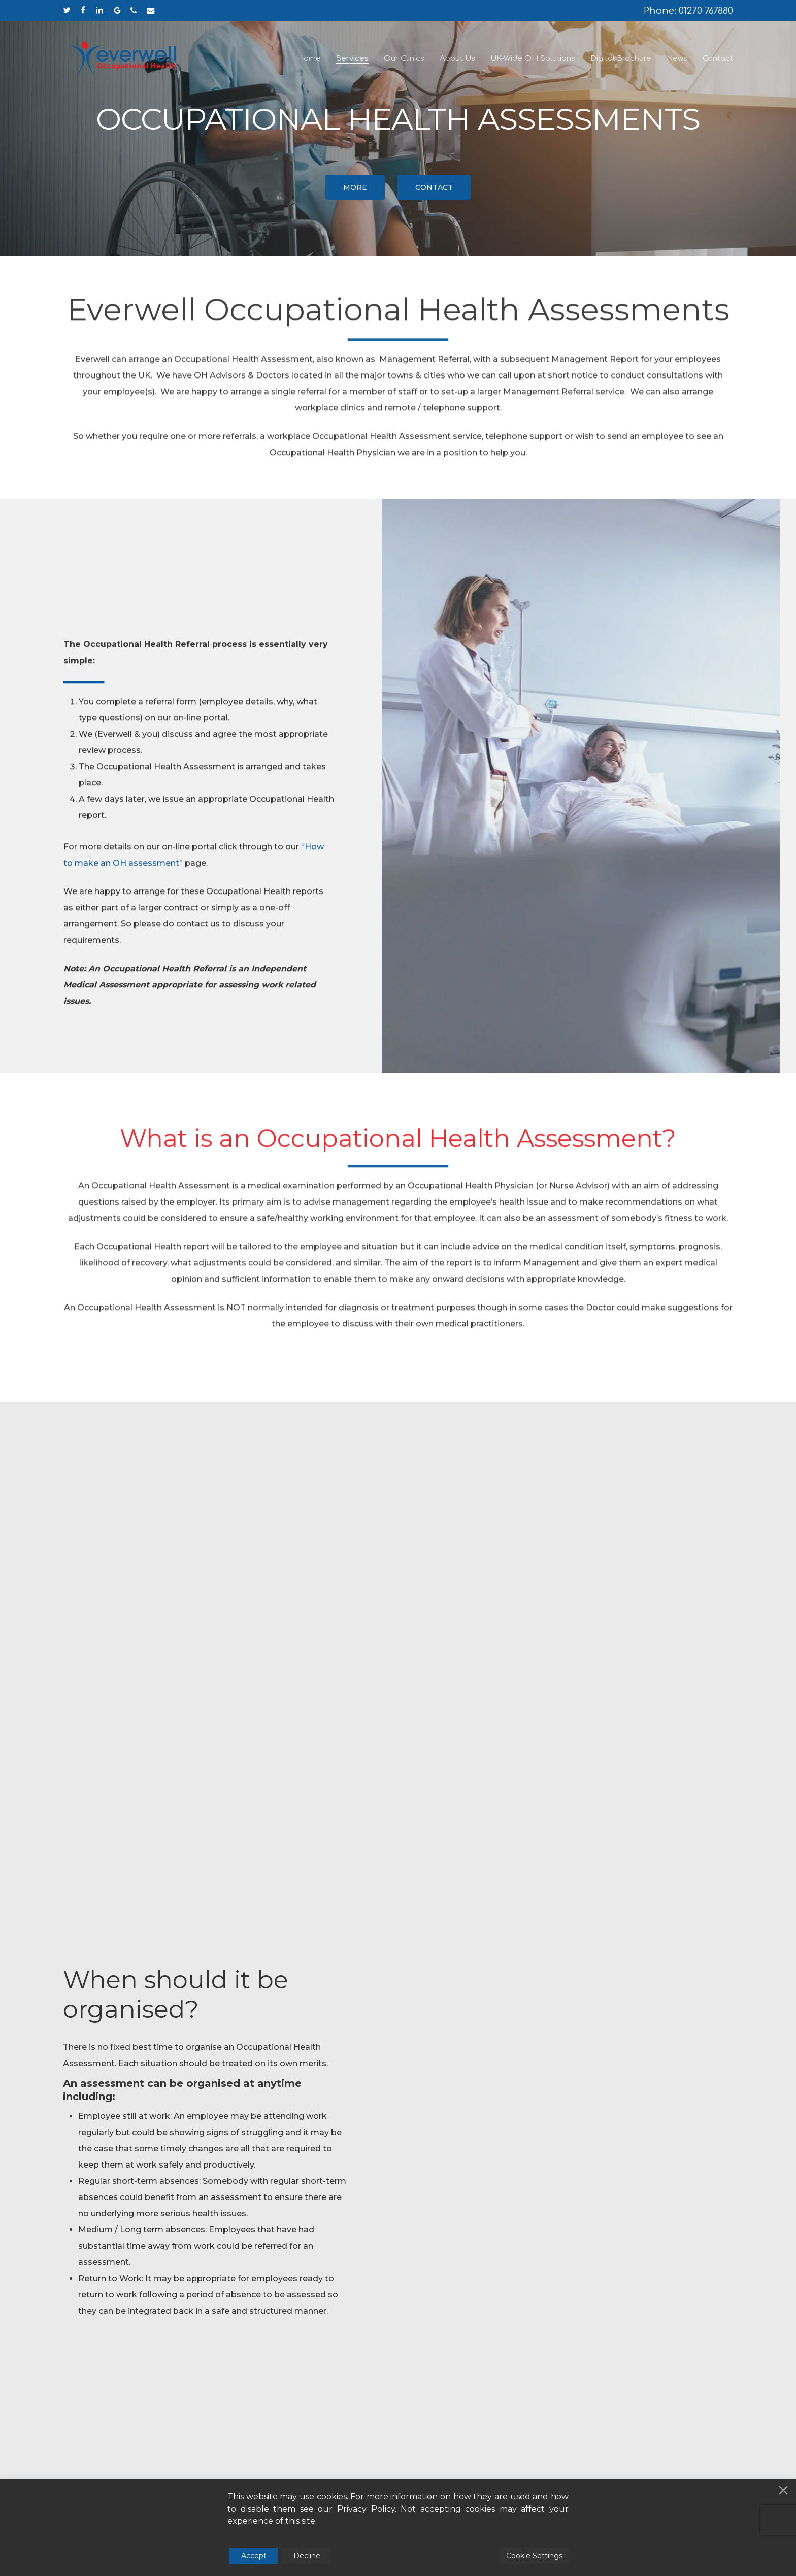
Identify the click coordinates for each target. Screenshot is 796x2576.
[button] (355, 187)
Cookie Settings (534, 2555)
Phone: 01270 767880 (688, 11)
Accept (254, 2555)
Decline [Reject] (306, 2555)
